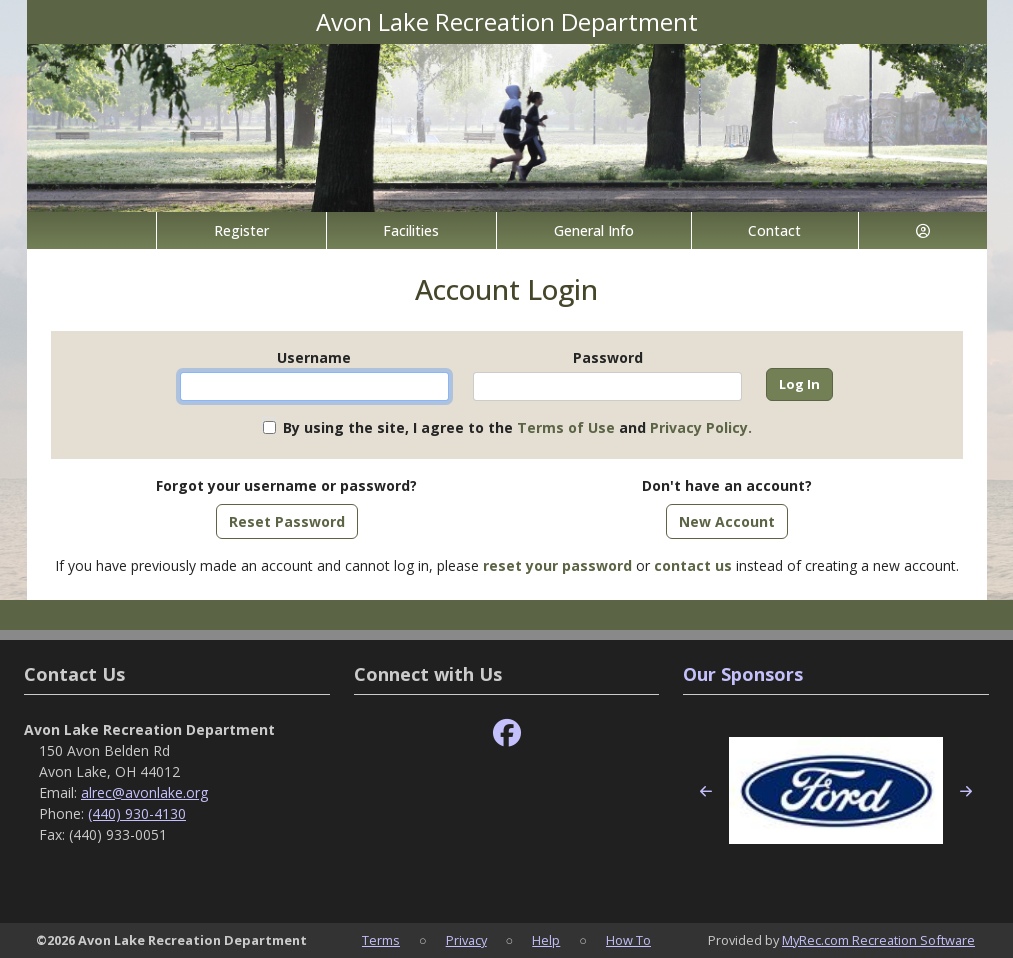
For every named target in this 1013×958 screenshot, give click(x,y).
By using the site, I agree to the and (517, 427)
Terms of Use (566, 427)
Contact (774, 230)
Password (608, 357)
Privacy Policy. (701, 427)
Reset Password (287, 521)
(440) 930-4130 (137, 813)
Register (241, 230)
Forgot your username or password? (286, 485)
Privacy (466, 940)
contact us (693, 565)
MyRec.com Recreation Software (878, 940)
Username (314, 357)
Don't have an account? (727, 485)
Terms (381, 940)
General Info (594, 230)
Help (546, 940)
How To (628, 940)
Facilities (411, 230)
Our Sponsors (743, 674)
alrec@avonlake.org (144, 792)
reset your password (557, 565)
